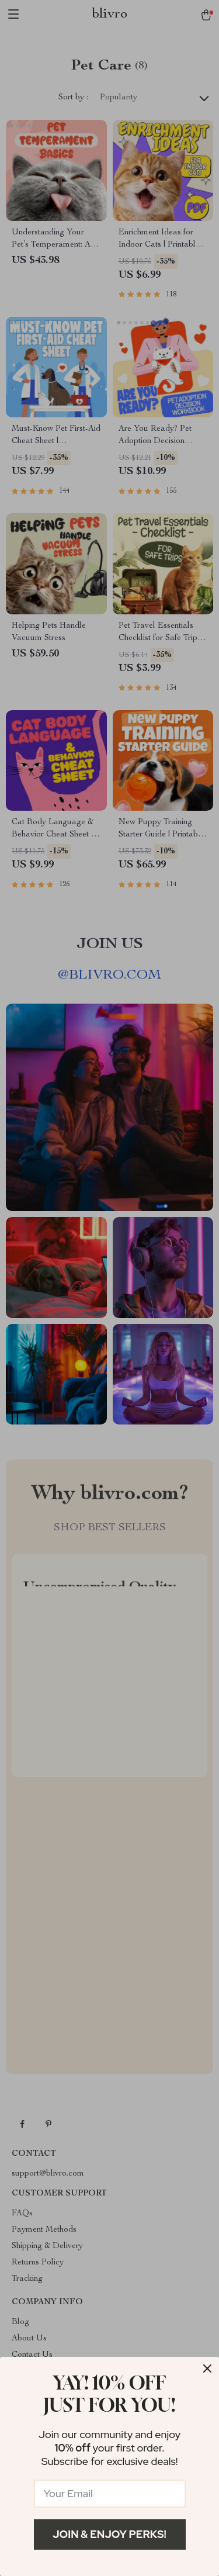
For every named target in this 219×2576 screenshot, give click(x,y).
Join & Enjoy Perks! (109, 2534)
